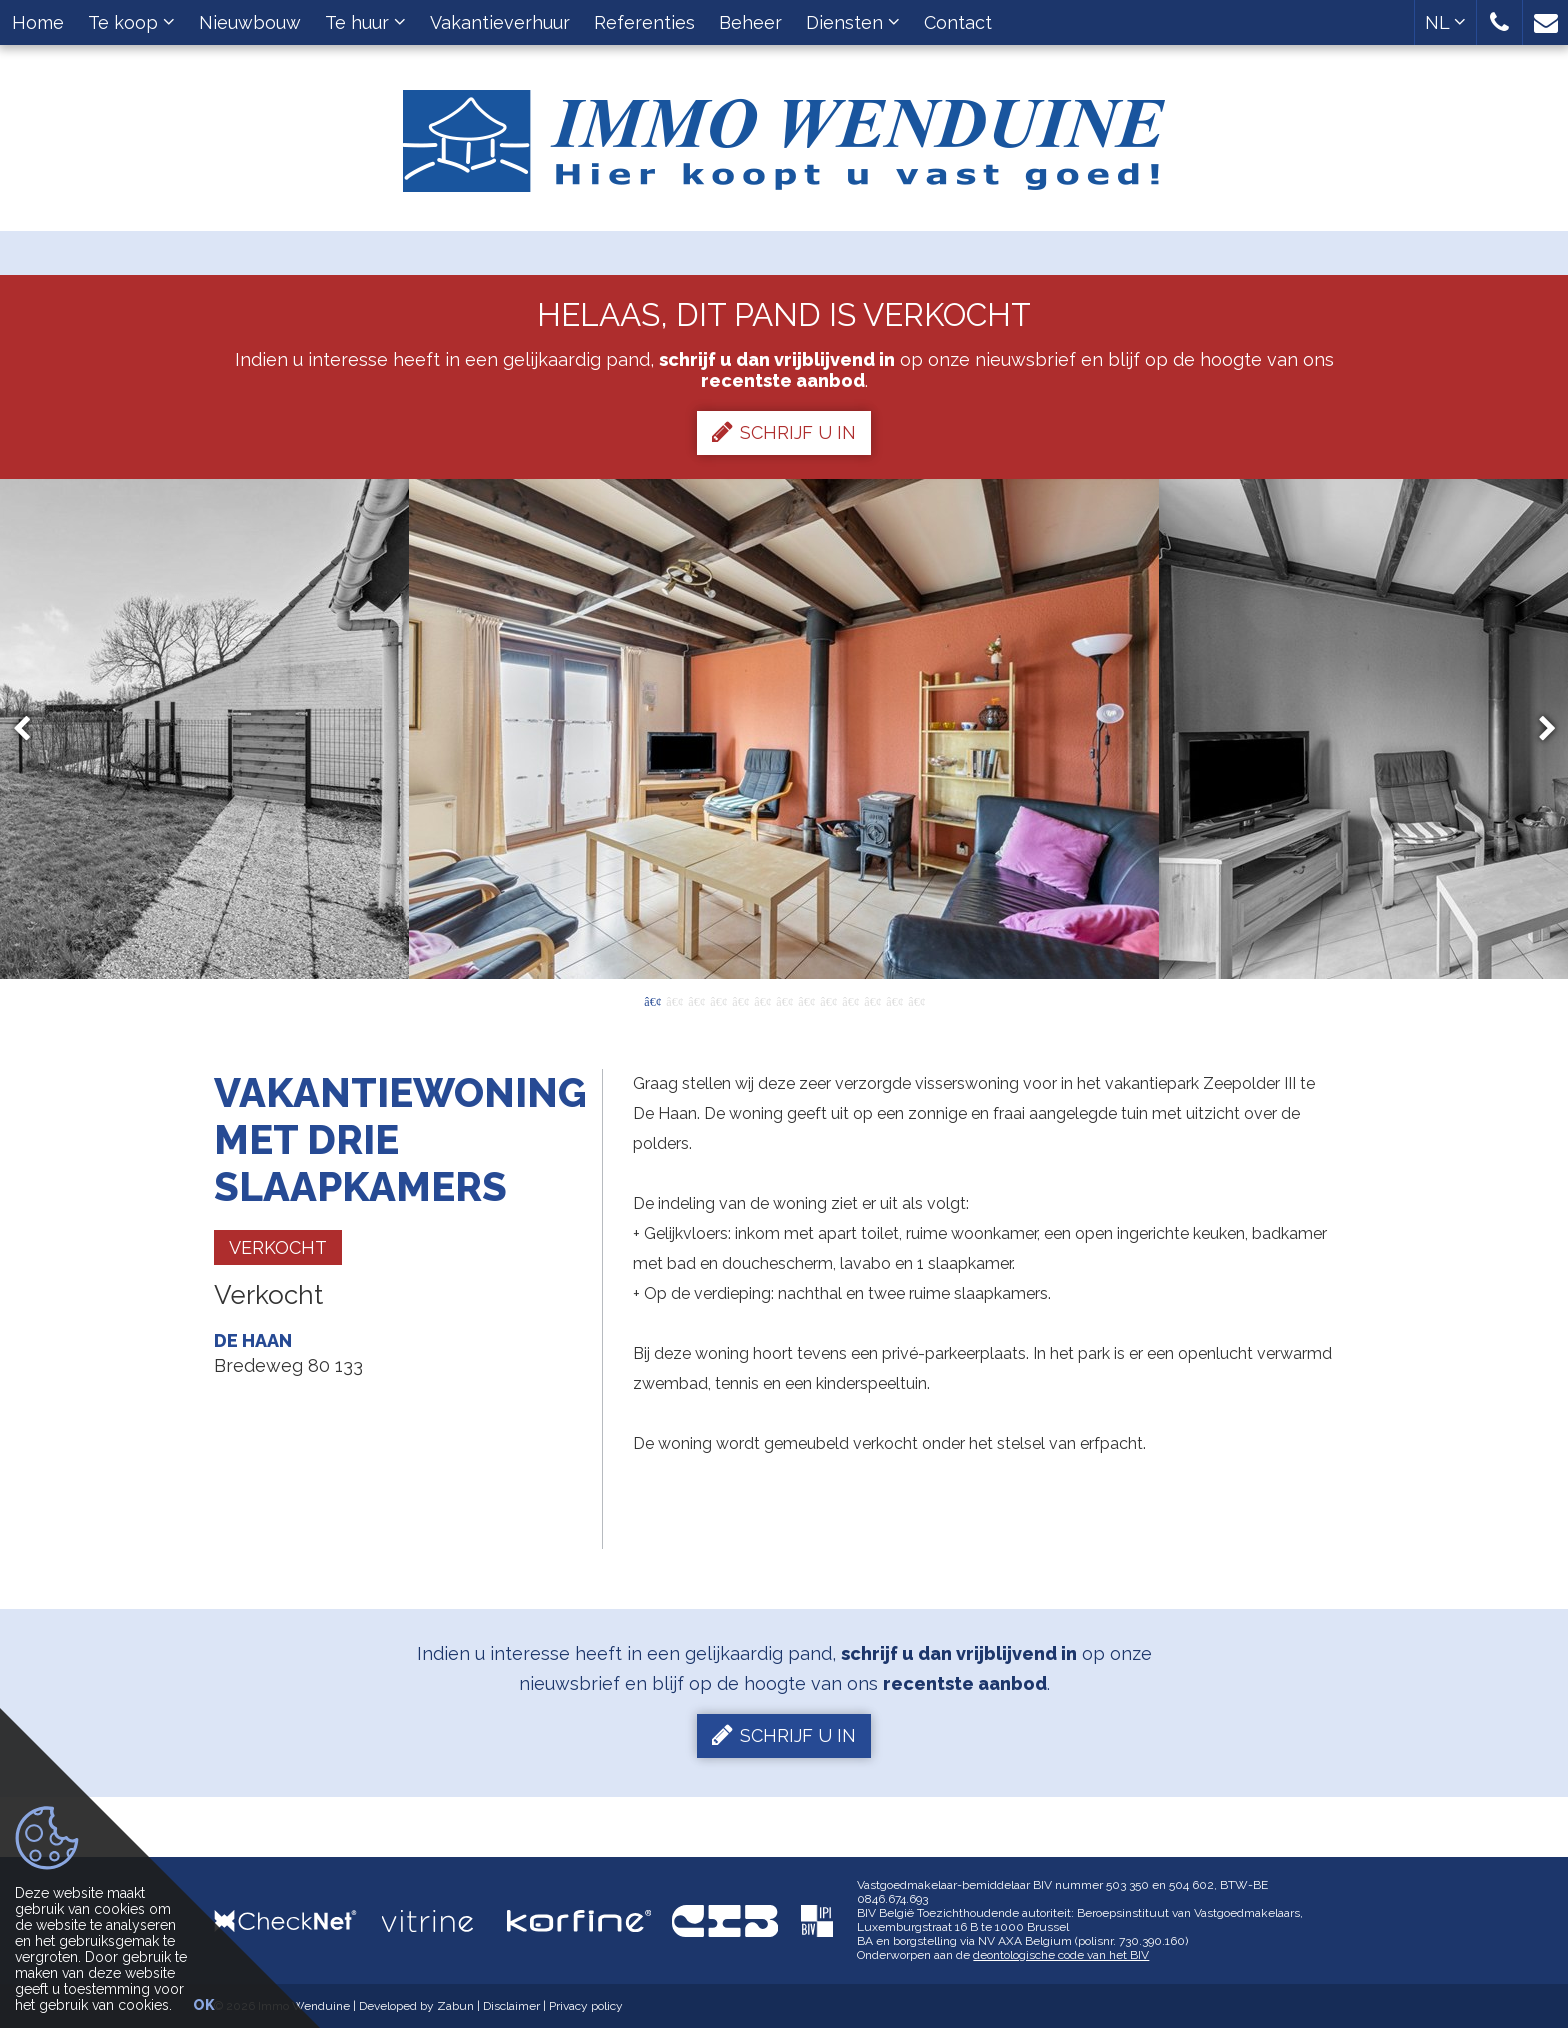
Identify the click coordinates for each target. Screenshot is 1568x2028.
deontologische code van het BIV (1061, 1955)
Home (38, 22)
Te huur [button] (365, 22)
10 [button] (850, 1000)
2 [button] (674, 1000)
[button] (1499, 22)
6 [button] (762, 1000)
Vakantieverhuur (500, 22)
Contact (958, 22)
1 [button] (652, 1000)
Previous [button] (31, 729)
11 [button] (872, 1000)
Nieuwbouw (250, 22)
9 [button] (828, 1000)
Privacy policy (586, 2006)
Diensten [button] (853, 22)
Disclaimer (511, 2006)
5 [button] (740, 1000)
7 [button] (784, 1000)
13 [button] (916, 1000)
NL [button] (1445, 22)
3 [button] (696, 1000)
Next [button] (1538, 729)
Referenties (644, 22)
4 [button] (718, 1000)
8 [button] (806, 1000)
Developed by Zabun (416, 2006)
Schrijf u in (784, 432)
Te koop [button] (131, 22)
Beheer (750, 22)
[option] (784, 729)
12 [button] (894, 1000)
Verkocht (278, 1247)
